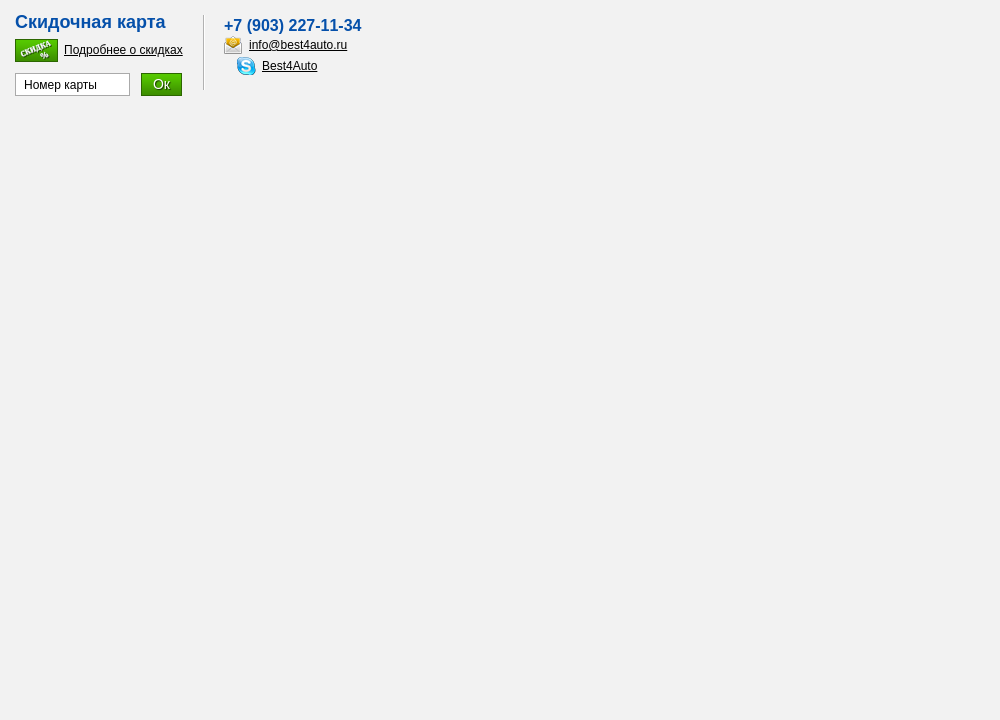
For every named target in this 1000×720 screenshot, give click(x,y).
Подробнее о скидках (123, 50)
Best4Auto (289, 66)
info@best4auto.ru (298, 45)
